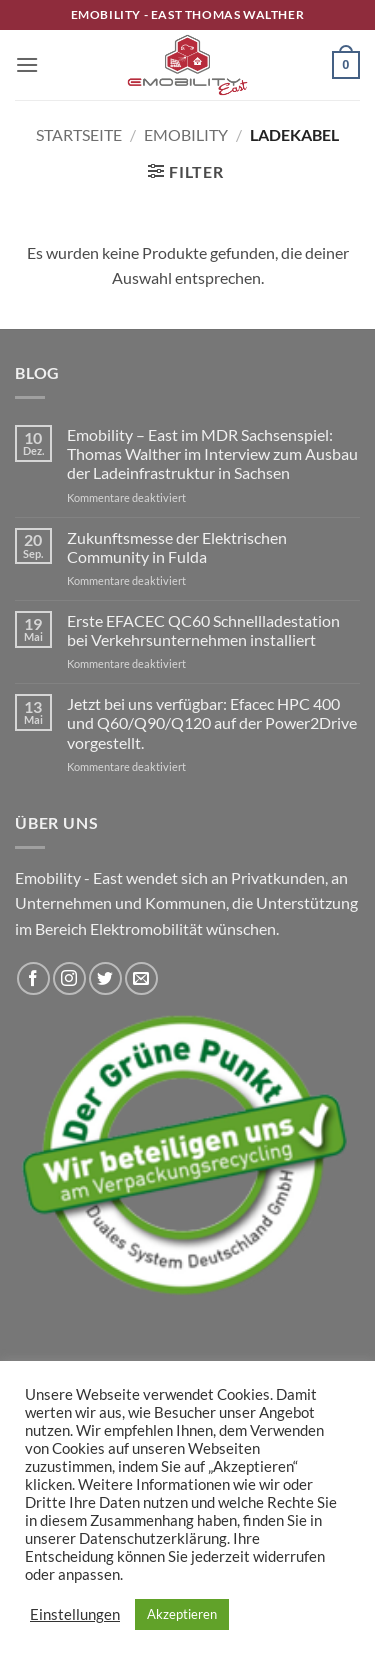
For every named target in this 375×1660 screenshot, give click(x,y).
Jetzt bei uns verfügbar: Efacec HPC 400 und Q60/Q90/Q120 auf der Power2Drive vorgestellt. (212, 722)
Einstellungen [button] (75, 1614)
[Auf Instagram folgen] (69, 978)
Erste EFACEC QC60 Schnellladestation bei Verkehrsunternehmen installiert (203, 630)
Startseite (79, 134)
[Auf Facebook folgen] (33, 978)
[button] (27, 64)
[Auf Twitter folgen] (105, 978)
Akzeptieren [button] (182, 1614)
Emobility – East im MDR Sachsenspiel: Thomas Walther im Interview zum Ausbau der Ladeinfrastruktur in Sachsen (212, 453)
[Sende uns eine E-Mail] (141, 978)
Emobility (186, 134)
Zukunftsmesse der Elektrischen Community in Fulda (177, 547)
